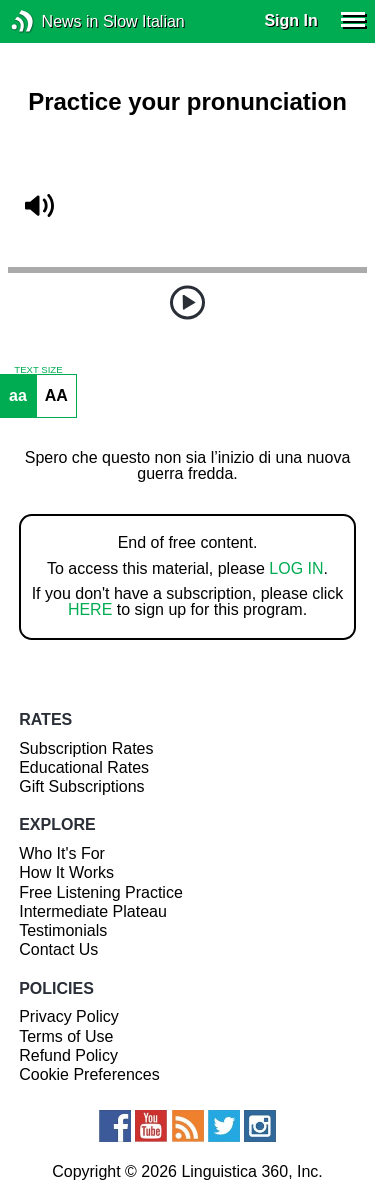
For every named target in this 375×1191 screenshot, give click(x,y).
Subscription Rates (86, 748)
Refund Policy (68, 1055)
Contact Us (58, 949)
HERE (90, 609)
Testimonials (63, 930)
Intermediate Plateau (93, 911)
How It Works (66, 872)
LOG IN (296, 568)
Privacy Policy (69, 1016)
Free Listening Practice (101, 892)
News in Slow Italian (52, 21)
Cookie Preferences (89, 1074)
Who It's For (62, 853)
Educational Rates (84, 767)
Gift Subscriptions (81, 786)
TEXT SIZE (38, 370)
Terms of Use (66, 1036)
